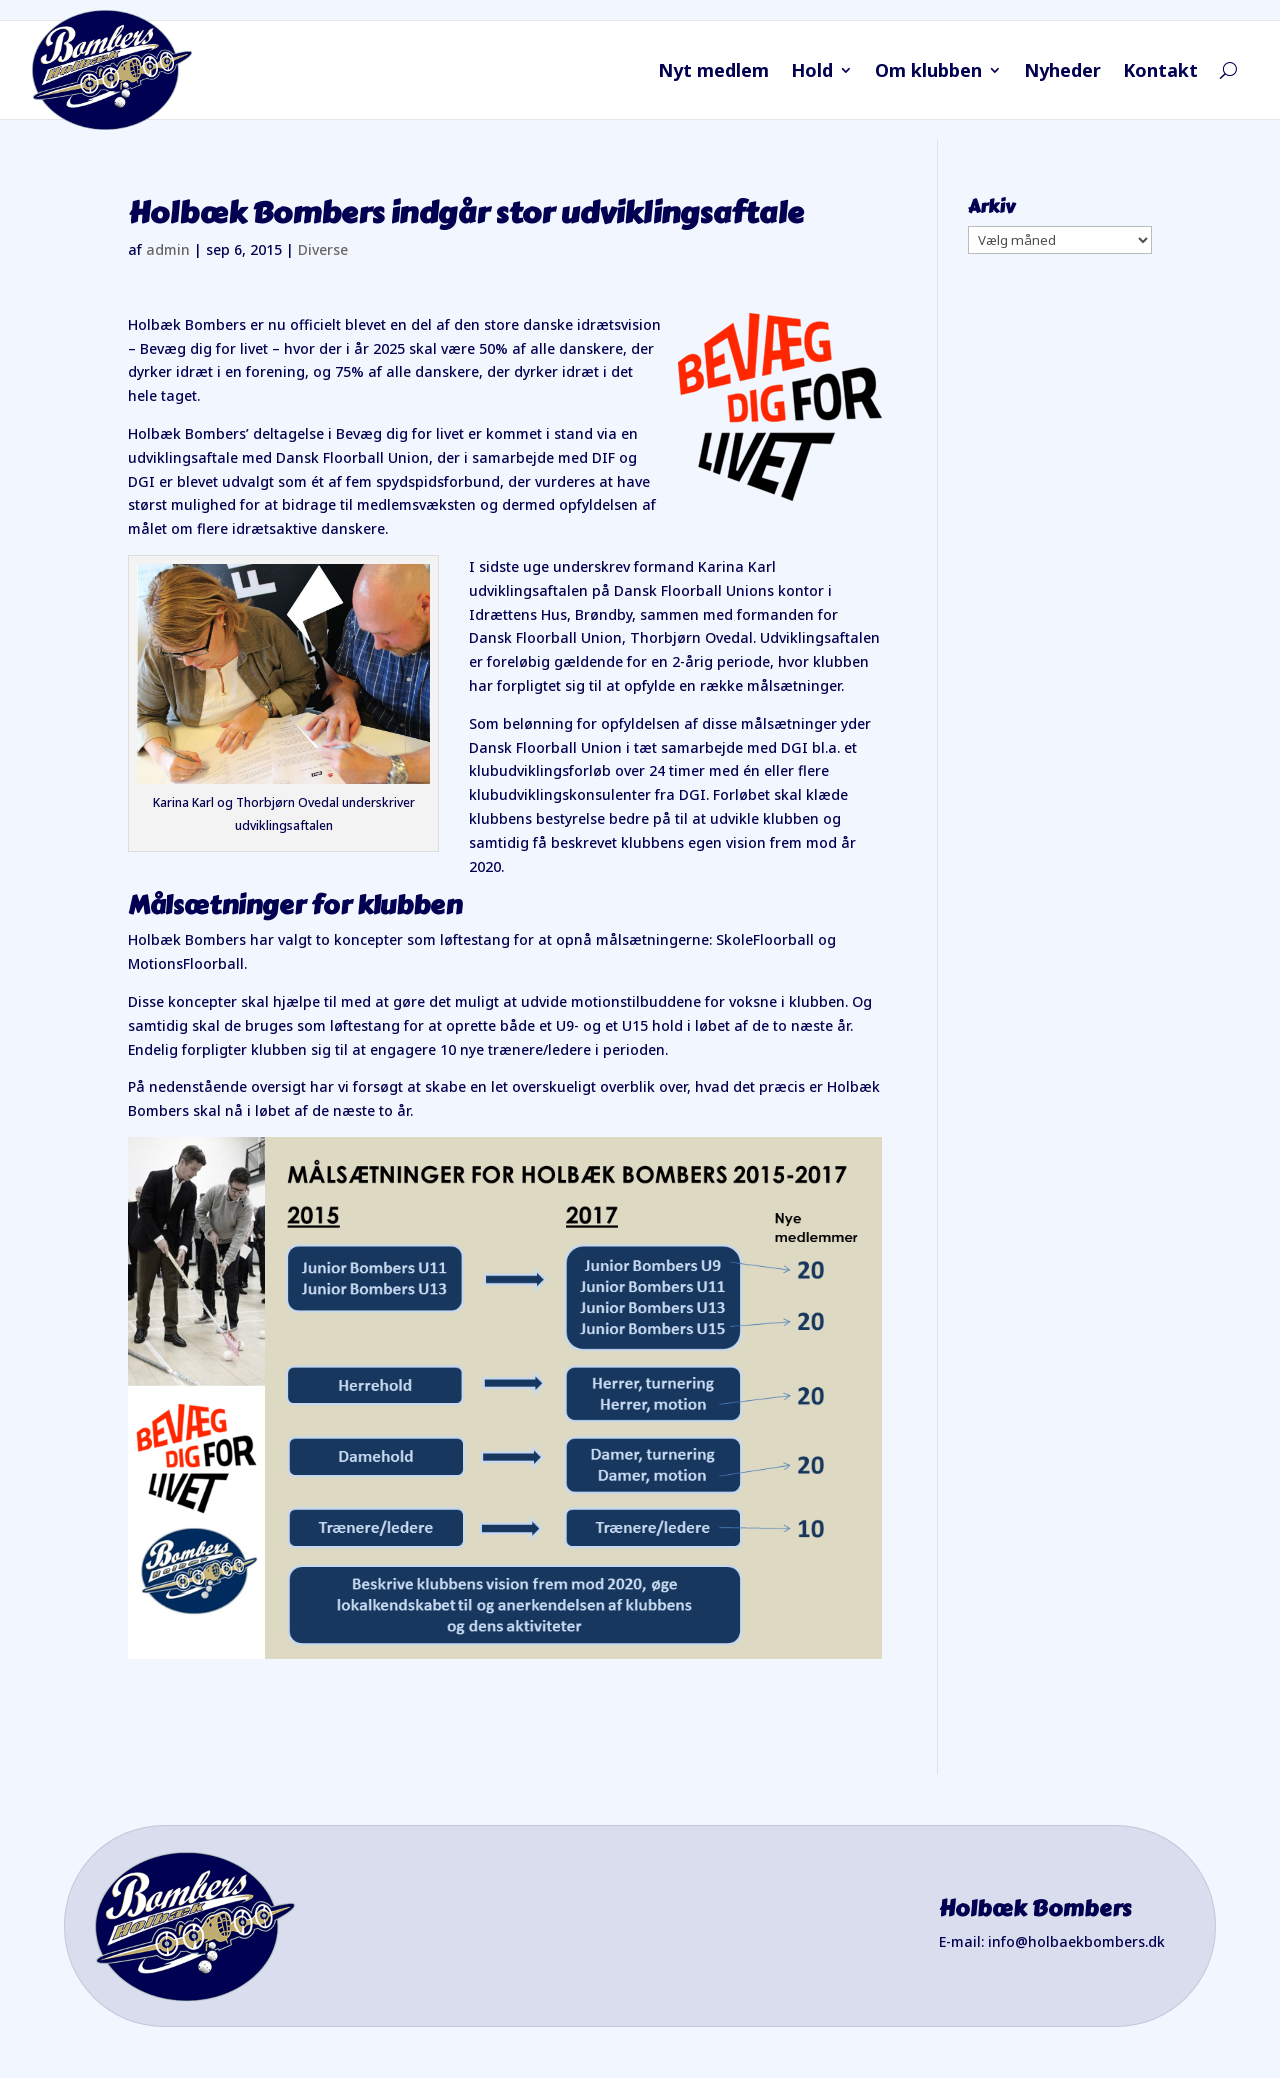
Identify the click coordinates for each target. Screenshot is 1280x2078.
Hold (812, 72)
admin (168, 249)
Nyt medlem (713, 72)
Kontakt (1160, 72)
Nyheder (1062, 72)
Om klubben (928, 72)
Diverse (323, 249)
